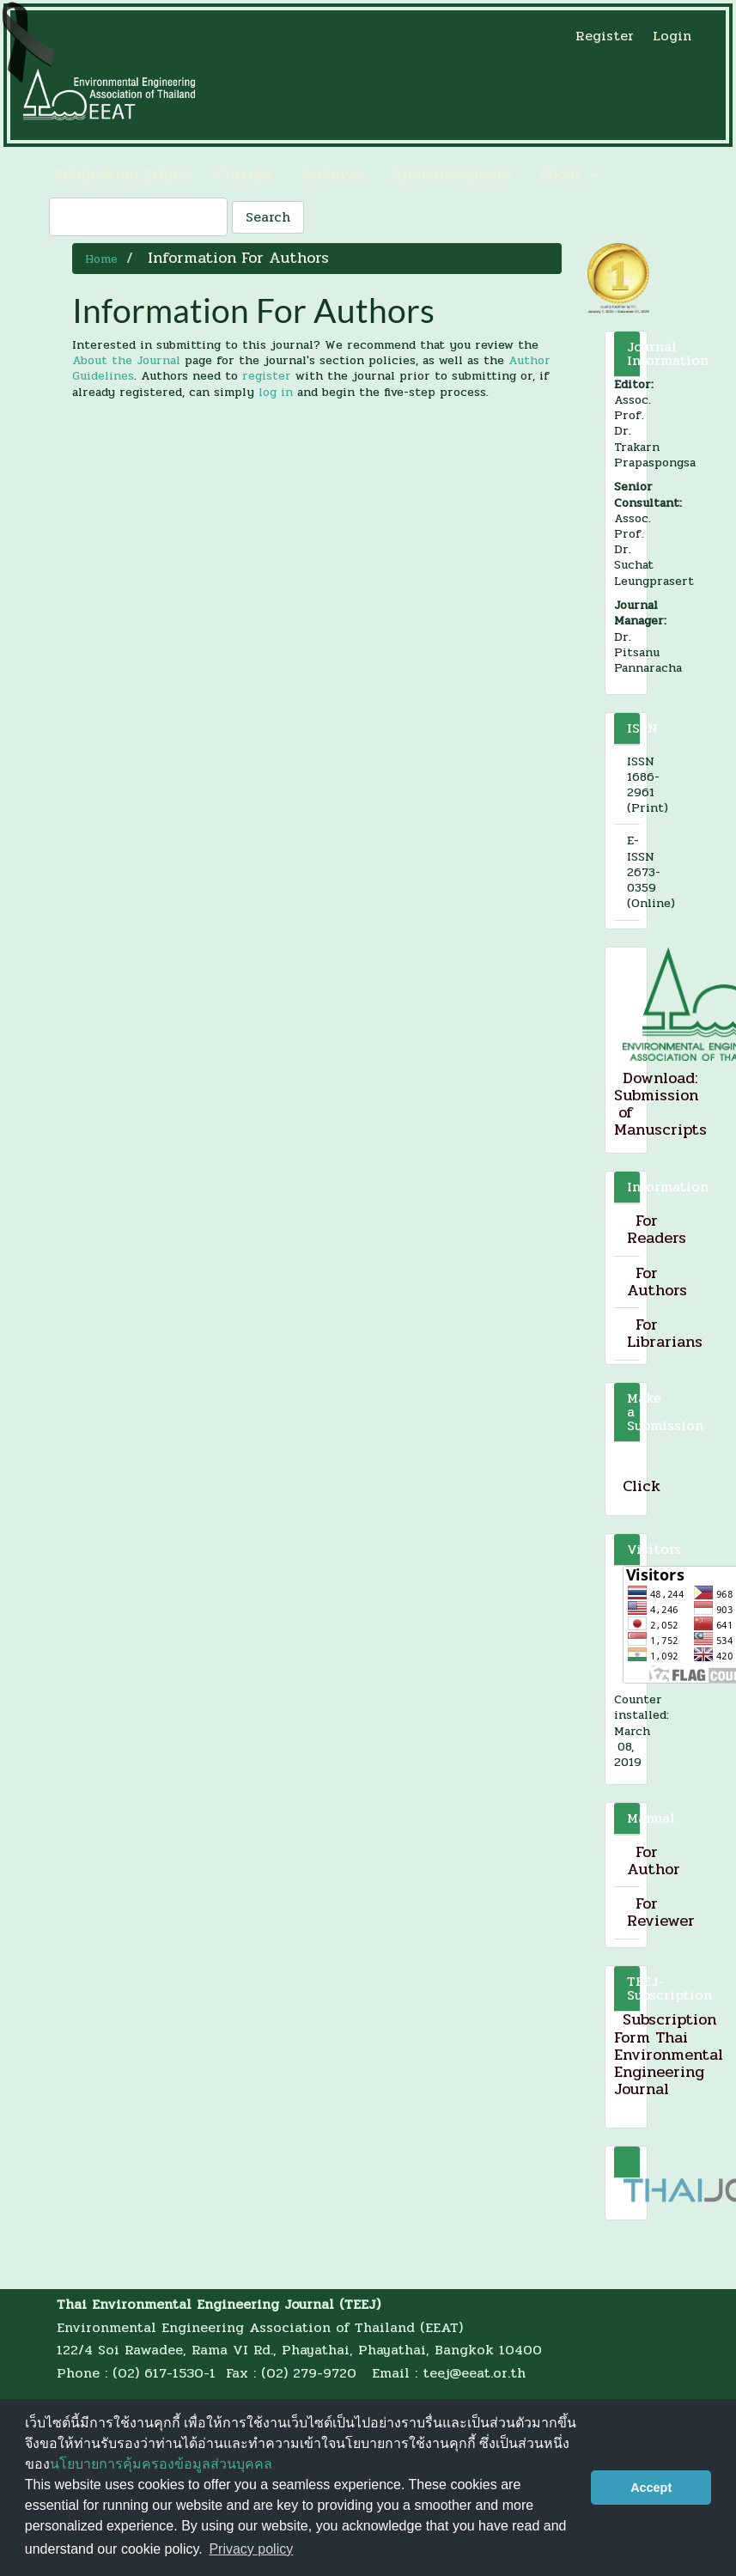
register (266, 376)
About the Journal (126, 360)
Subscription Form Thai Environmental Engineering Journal (668, 2054)
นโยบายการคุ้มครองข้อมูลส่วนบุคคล (161, 2464)
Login (672, 35)
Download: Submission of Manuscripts (660, 1104)
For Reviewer (661, 1912)
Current (244, 174)
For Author (653, 1860)
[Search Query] (138, 217)
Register (604, 35)
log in (276, 392)
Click (641, 1486)
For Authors (657, 1281)
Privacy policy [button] (251, 2549)
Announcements (451, 174)
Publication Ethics (121, 174)
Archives (332, 174)
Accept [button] (651, 2487)
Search (268, 217)
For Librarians (665, 1333)
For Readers (656, 1229)
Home (101, 259)
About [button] (567, 174)
